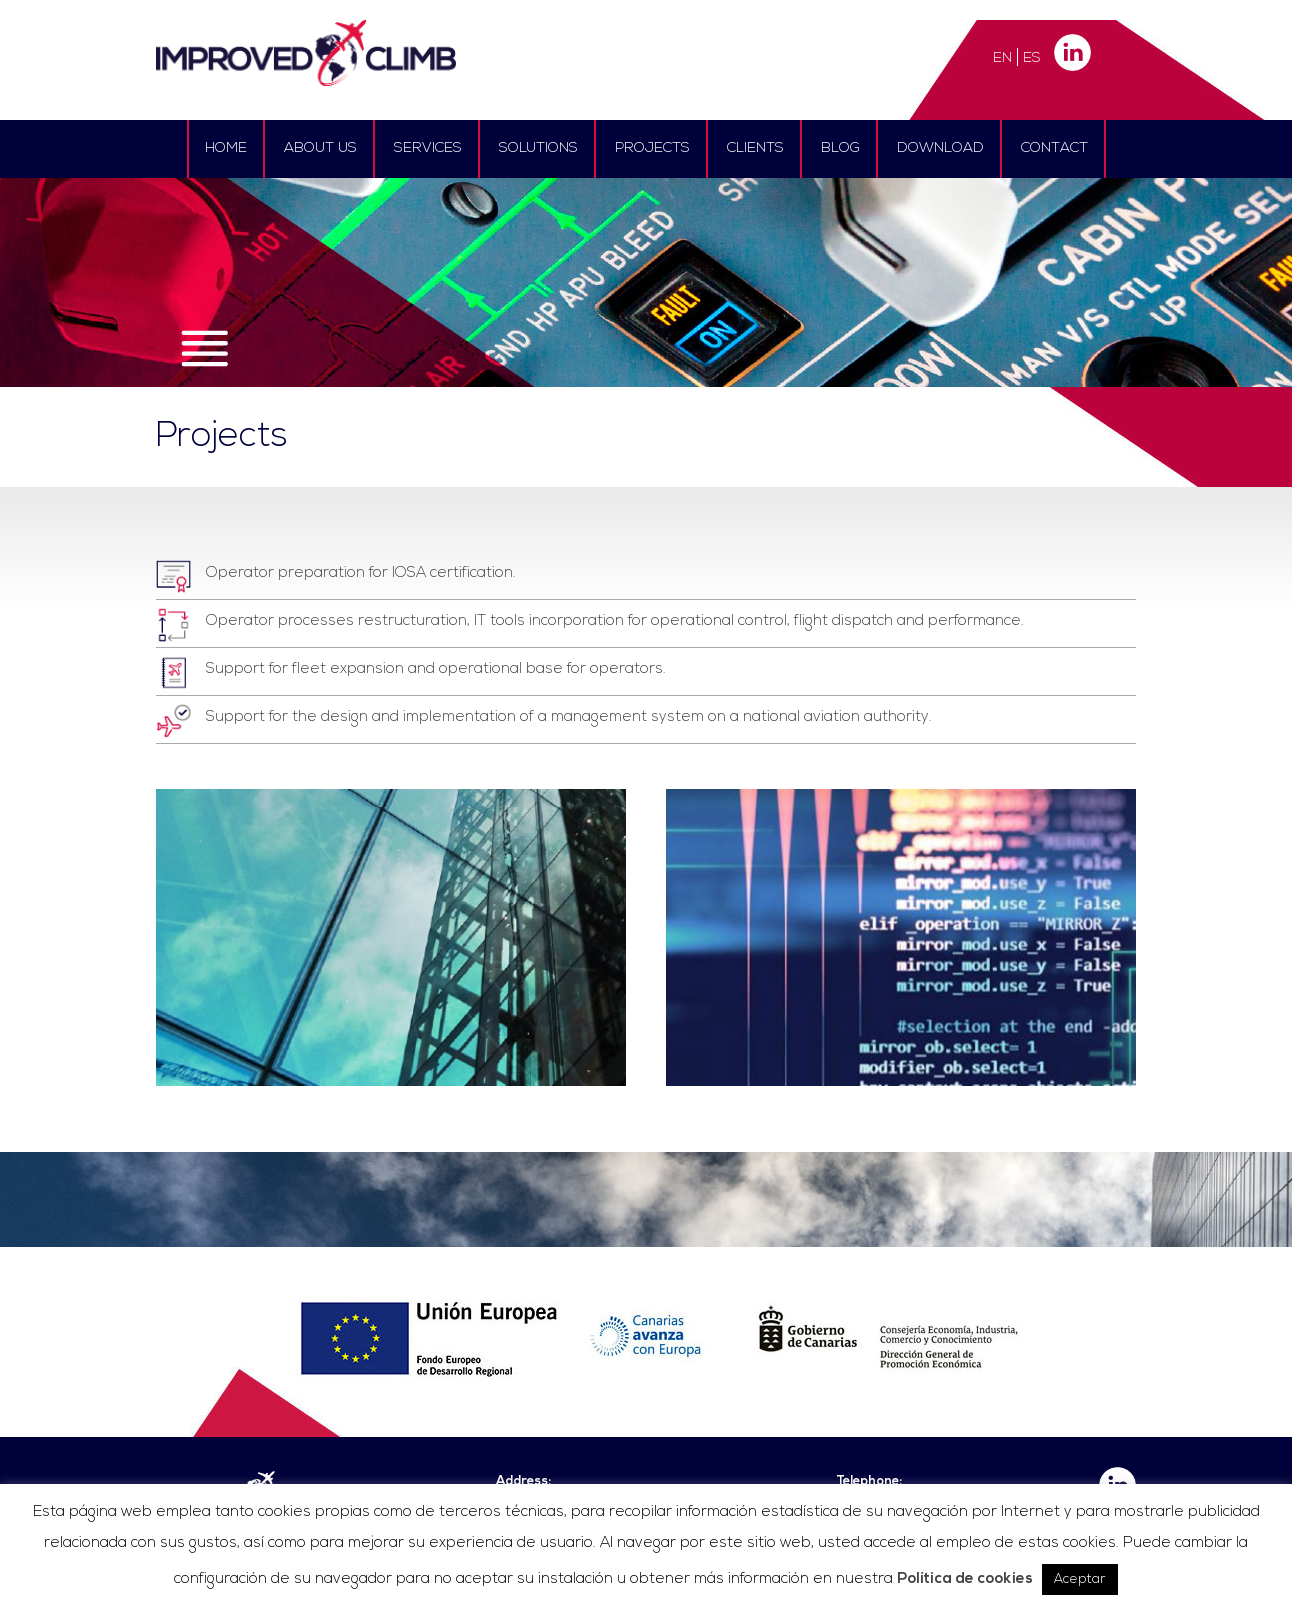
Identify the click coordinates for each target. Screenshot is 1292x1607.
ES (1032, 58)
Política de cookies (965, 1579)
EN (1002, 58)
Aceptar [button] (1080, 1579)
